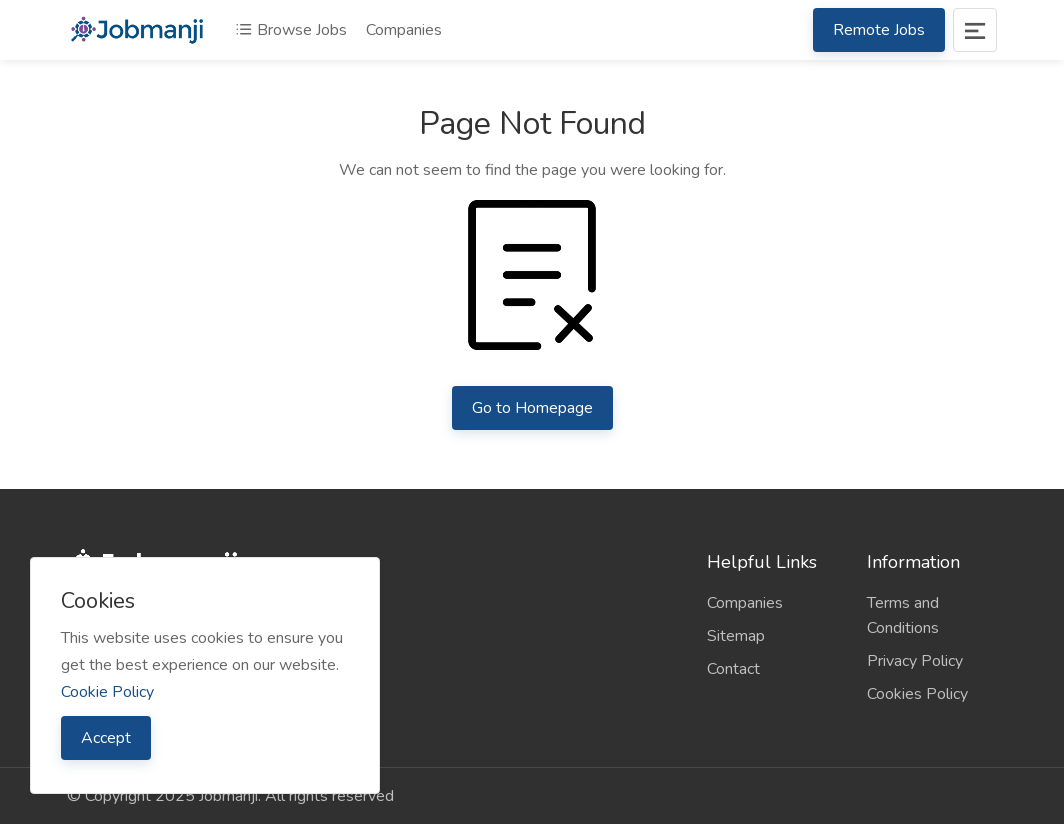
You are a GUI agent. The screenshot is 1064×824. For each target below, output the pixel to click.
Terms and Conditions (903, 615)
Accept (106, 738)
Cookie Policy (107, 692)
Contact (733, 669)
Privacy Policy (915, 661)
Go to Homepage (532, 408)
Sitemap (736, 636)
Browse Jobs (291, 30)
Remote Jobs (879, 30)
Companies (404, 30)
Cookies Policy (917, 694)
